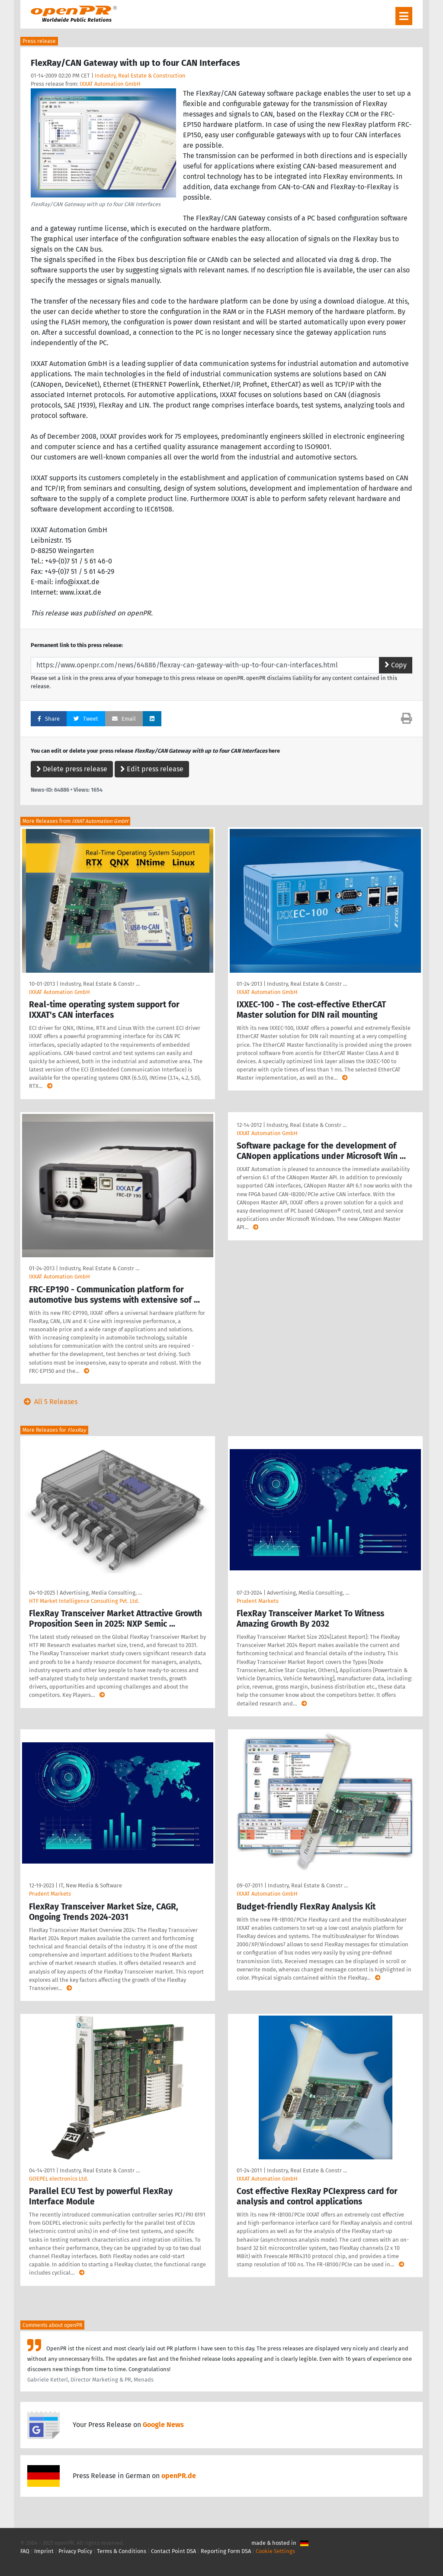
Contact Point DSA (173, 2551)
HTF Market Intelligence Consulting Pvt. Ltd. (84, 1601)
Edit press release (151, 769)
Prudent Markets (258, 1601)
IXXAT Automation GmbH (110, 84)
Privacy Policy (75, 2551)
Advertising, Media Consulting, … (101, 1592)
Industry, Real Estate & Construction (140, 75)
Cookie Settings (275, 2551)
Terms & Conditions (121, 2551)
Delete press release (71, 769)
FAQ (24, 2551)
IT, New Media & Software (90, 1885)
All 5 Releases (48, 1402)
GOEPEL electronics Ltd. (58, 2178)
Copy (396, 665)
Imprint (44, 2551)
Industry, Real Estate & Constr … (100, 984)
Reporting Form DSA (226, 2551)
